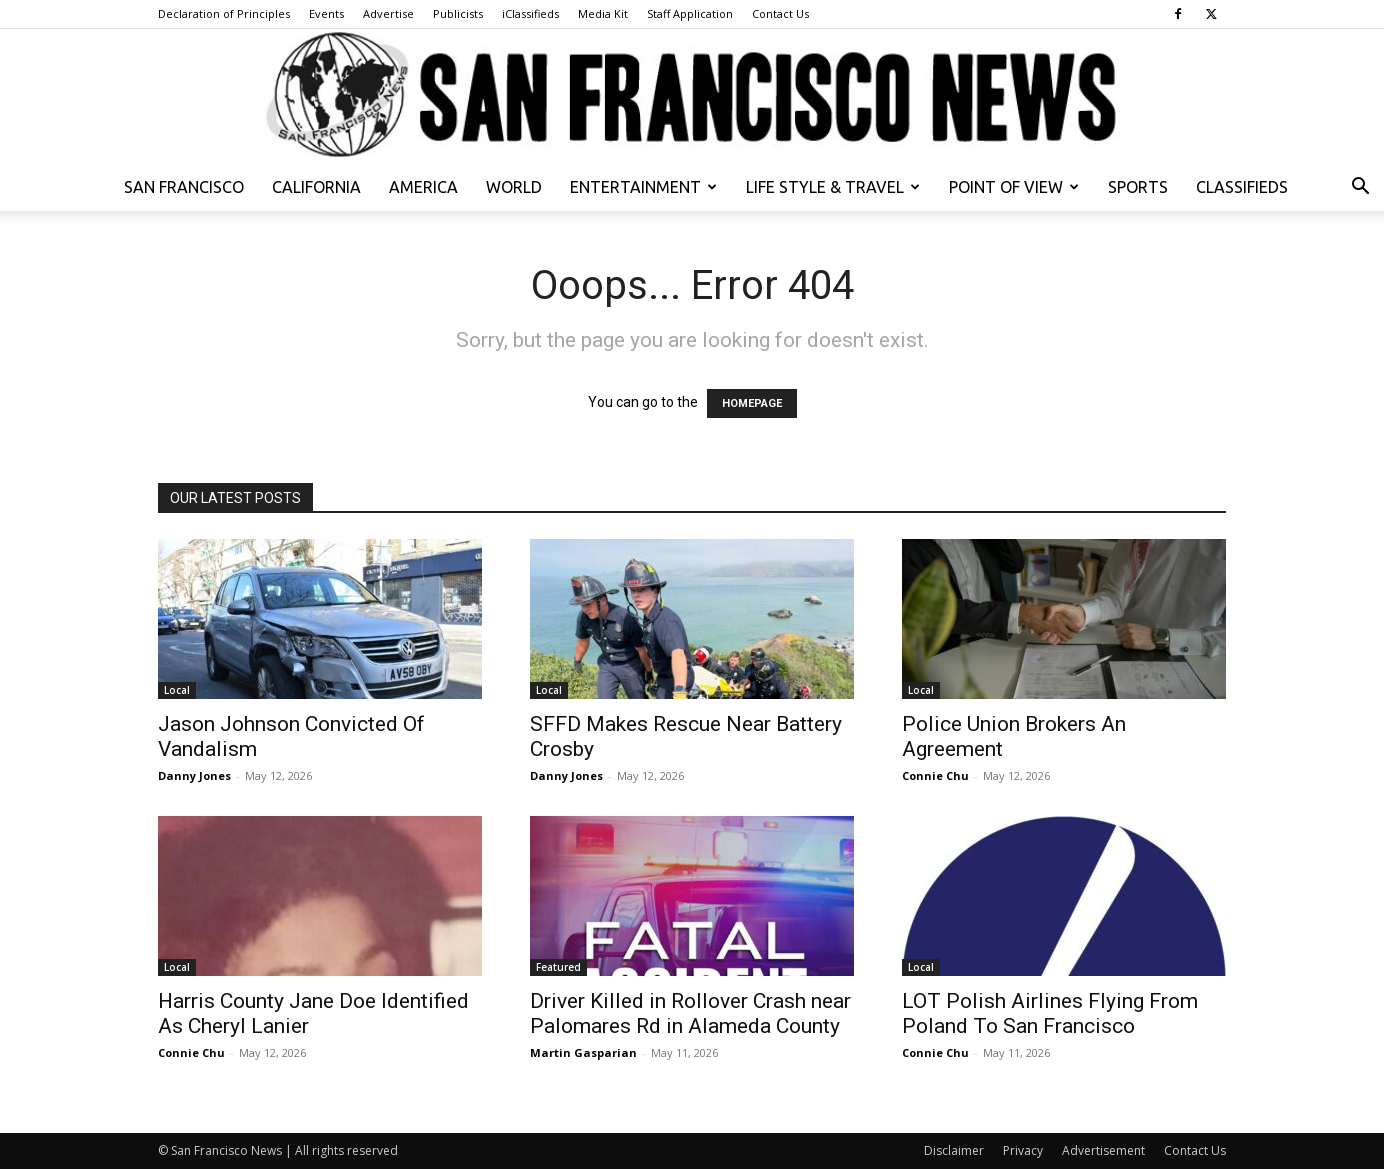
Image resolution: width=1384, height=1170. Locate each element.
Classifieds (1242, 187)
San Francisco (184, 187)
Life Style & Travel (833, 187)
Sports (1138, 187)
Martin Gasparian (583, 1052)
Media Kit (603, 13)
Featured (558, 967)
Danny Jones (194, 775)
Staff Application (690, 13)
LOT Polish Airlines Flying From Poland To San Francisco (1050, 1013)
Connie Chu (935, 775)
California (316, 187)
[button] (1360, 188)
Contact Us (780, 13)
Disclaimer (954, 1150)
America (423, 187)
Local (177, 690)
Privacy (1023, 1150)
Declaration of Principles (224, 13)
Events (326, 13)
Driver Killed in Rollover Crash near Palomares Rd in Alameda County (690, 1013)
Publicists (458, 13)
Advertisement (1103, 1150)
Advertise (388, 13)
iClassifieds (530, 13)
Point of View (1014, 187)
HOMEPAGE (752, 403)
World (514, 187)
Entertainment (643, 187)
